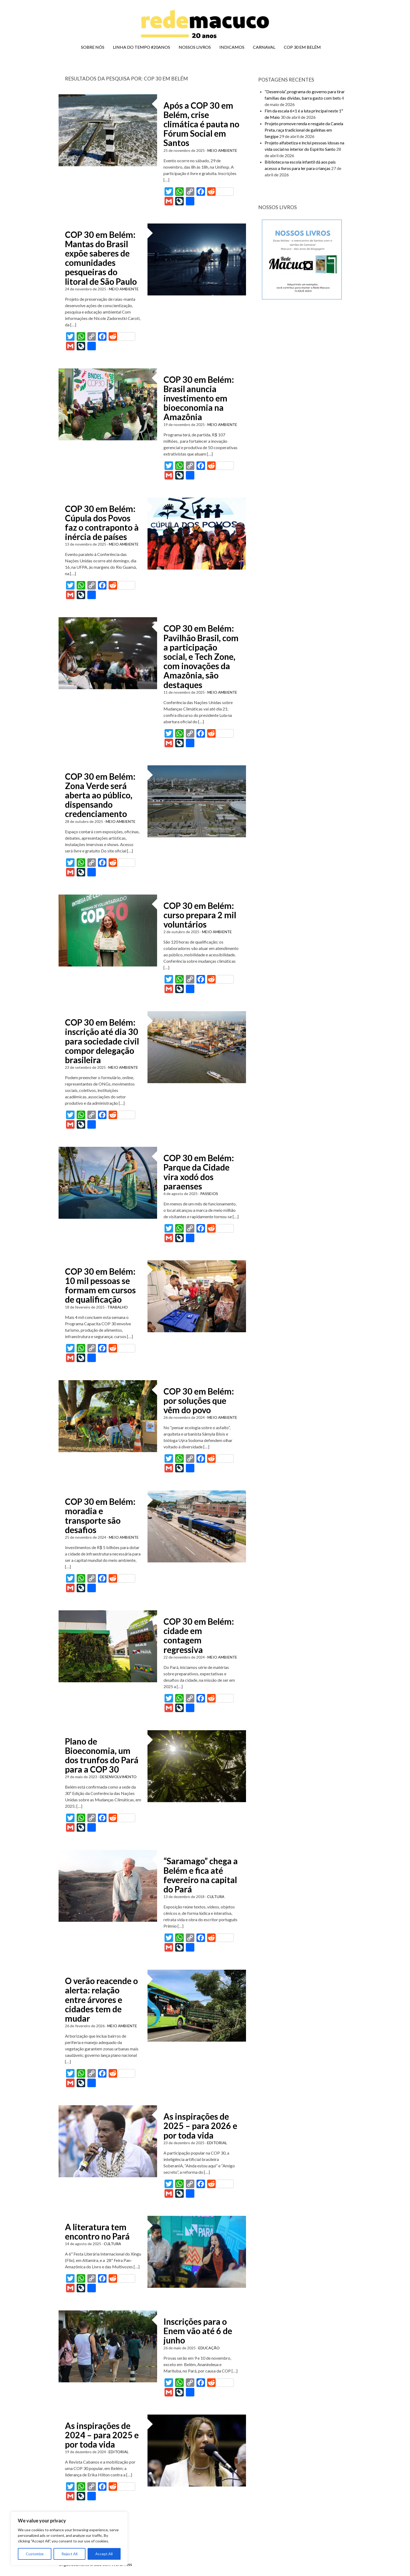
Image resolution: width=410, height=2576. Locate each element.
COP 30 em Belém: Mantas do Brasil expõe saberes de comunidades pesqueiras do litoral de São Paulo (101, 258)
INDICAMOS (231, 47)
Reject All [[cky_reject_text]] (69, 2553)
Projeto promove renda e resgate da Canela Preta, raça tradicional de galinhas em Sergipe (304, 130)
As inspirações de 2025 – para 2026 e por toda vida (200, 2125)
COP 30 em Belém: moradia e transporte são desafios (100, 1515)
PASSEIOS (209, 1193)
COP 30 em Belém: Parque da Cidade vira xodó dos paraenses (198, 1172)
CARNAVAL (264, 47)
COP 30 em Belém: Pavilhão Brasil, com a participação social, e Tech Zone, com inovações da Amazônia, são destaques (201, 656)
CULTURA (215, 1896)
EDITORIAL (217, 2142)
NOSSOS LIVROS (195, 47)
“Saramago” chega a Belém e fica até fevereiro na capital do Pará (200, 1875)
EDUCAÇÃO (209, 2348)
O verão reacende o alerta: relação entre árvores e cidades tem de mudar (101, 2000)
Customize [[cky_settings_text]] (35, 2553)
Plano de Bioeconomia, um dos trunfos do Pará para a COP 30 (101, 1755)
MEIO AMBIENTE (222, 150)
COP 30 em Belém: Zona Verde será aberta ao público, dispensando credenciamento (100, 795)
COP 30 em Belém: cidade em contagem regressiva (198, 1635)
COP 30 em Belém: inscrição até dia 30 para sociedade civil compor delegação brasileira (102, 1041)
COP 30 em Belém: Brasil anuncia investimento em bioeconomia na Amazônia (198, 398)
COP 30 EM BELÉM (302, 47)
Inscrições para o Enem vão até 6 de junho (197, 2330)
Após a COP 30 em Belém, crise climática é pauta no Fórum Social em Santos (201, 124)
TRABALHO (117, 1307)
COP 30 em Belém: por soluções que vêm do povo (198, 1400)
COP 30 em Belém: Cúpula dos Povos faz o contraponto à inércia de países (102, 522)
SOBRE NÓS (92, 47)
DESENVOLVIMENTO (118, 1776)
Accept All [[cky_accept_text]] (104, 2553)
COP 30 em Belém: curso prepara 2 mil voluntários (199, 914)
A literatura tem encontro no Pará (97, 2231)
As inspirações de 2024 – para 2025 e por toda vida (102, 2434)
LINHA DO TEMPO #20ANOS (141, 47)
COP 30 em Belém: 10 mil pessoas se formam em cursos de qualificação (100, 1285)
